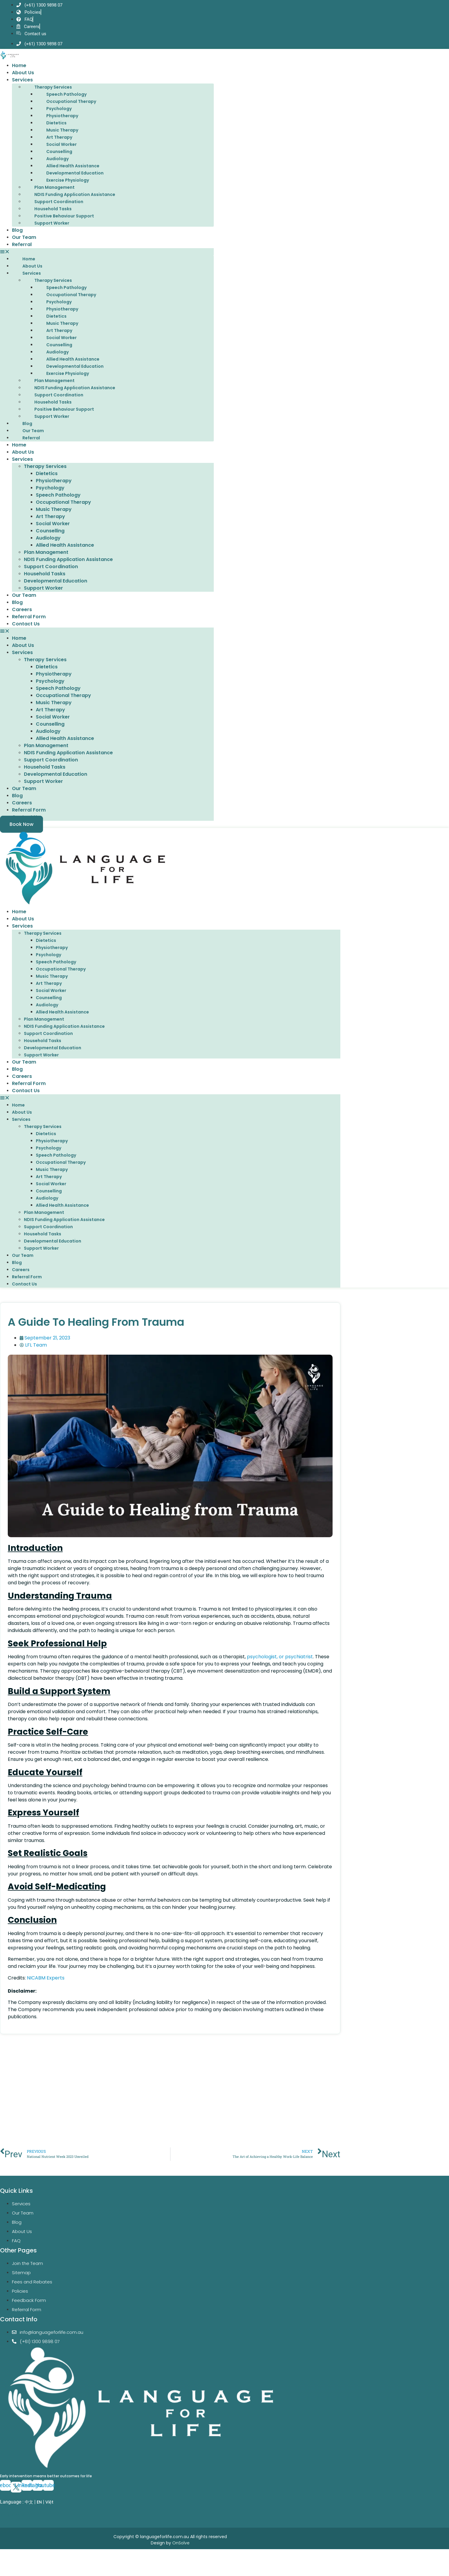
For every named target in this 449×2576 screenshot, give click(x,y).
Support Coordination (58, 215)
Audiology (57, 172)
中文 (29, 2515)
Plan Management (54, 200)
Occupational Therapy (71, 115)
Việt (49, 2515)
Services (22, 92)
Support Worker (51, 236)
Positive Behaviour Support (64, 229)
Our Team (24, 250)
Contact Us (26, 636)
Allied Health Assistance (72, 179)
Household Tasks (53, 222)
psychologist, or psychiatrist (280, 1669)
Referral (22, 257)
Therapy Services (53, 100)
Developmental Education (75, 186)
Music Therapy (62, 143)
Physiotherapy (62, 129)
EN (39, 2515)
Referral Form (29, 629)
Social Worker (61, 157)
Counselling (59, 165)
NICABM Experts (45, 1991)
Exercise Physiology (67, 193)
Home (19, 78)
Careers (22, 622)
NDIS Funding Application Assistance (74, 208)
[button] (107, 264)
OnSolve (181, 2556)
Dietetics (56, 136)
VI (23, 2528)
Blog (17, 243)
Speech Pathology (66, 107)
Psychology (59, 122)
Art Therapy (59, 150)
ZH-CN (7, 2528)
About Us (23, 85)
